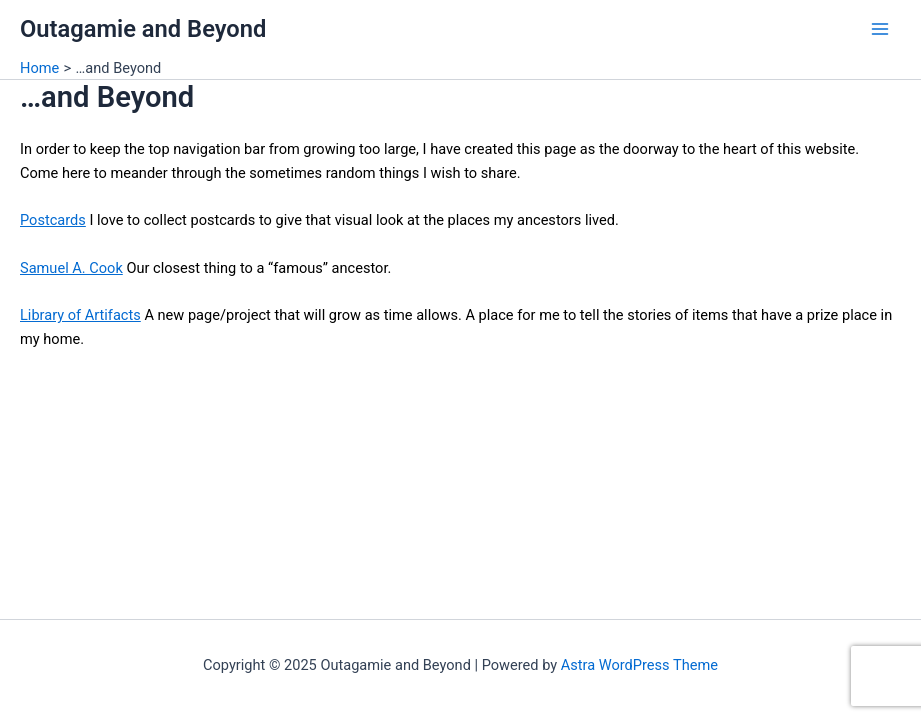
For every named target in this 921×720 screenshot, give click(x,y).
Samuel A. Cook (71, 268)
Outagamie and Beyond (143, 29)
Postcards (53, 220)
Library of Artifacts (80, 315)
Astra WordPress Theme (639, 665)
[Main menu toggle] (880, 29)
